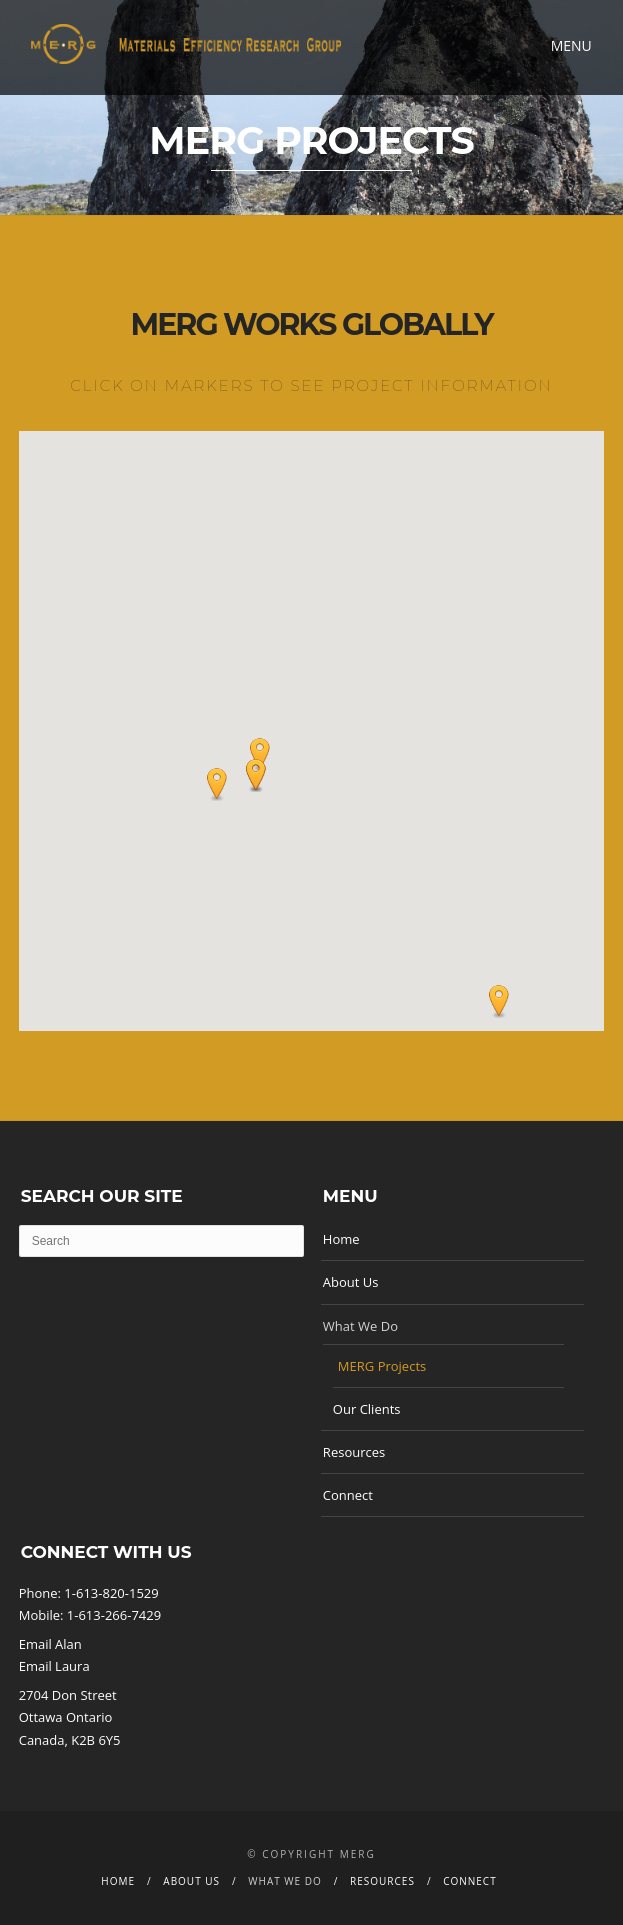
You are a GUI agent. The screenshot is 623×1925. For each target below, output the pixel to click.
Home (341, 1239)
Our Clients (367, 1409)
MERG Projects (382, 1366)
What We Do (360, 1326)
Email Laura (54, 1666)
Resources (354, 1452)
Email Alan (50, 1644)
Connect (348, 1495)
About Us (351, 1282)
